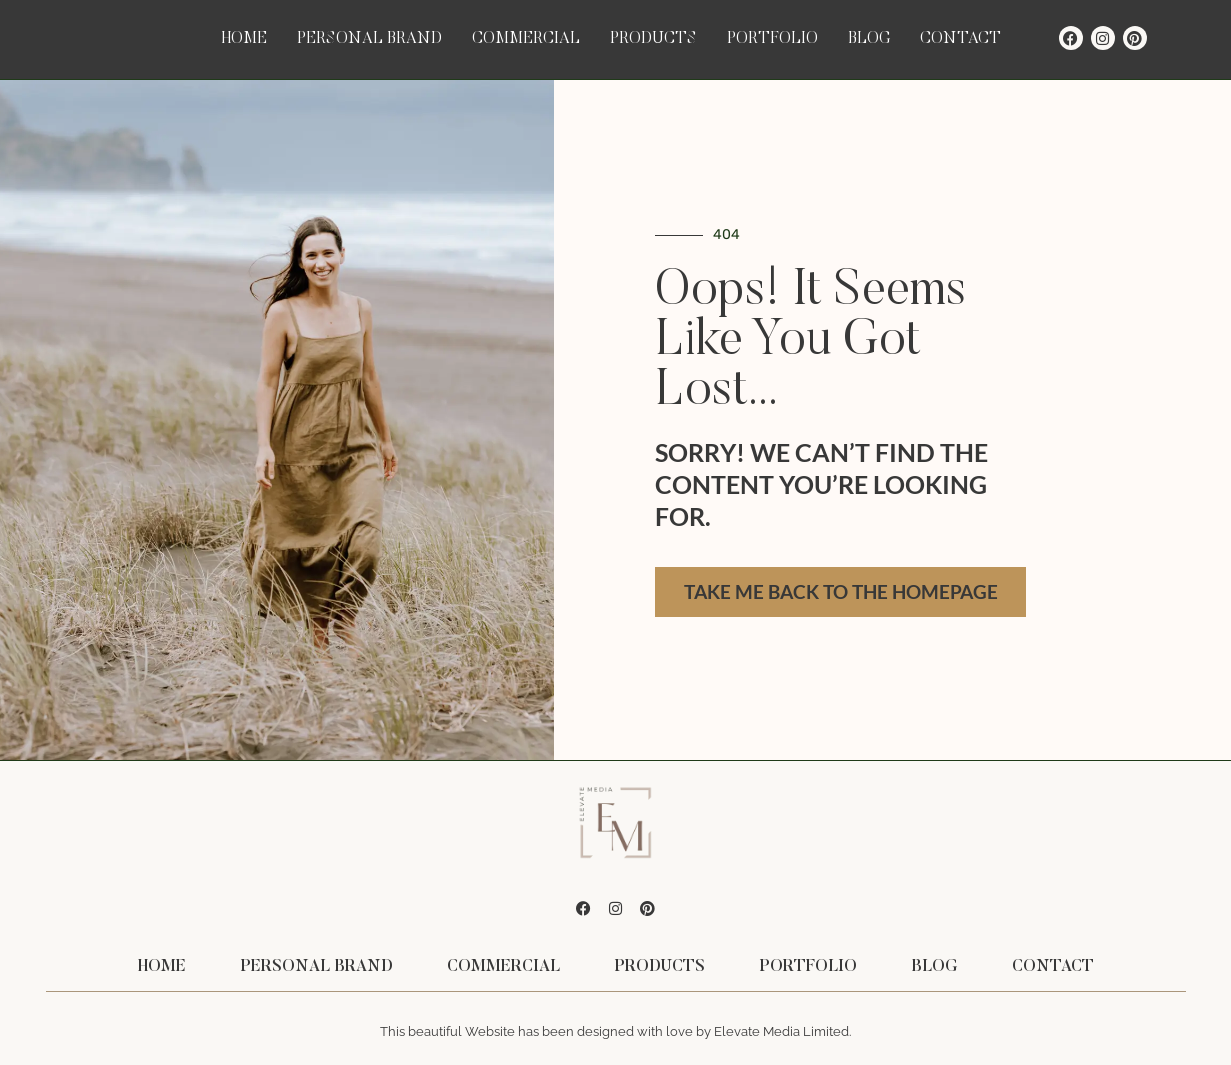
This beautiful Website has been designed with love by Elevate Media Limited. (615, 1031)
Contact (960, 39)
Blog (869, 39)
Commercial (526, 39)
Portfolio (772, 39)
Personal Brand (369, 39)
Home (244, 39)
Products (653, 39)
